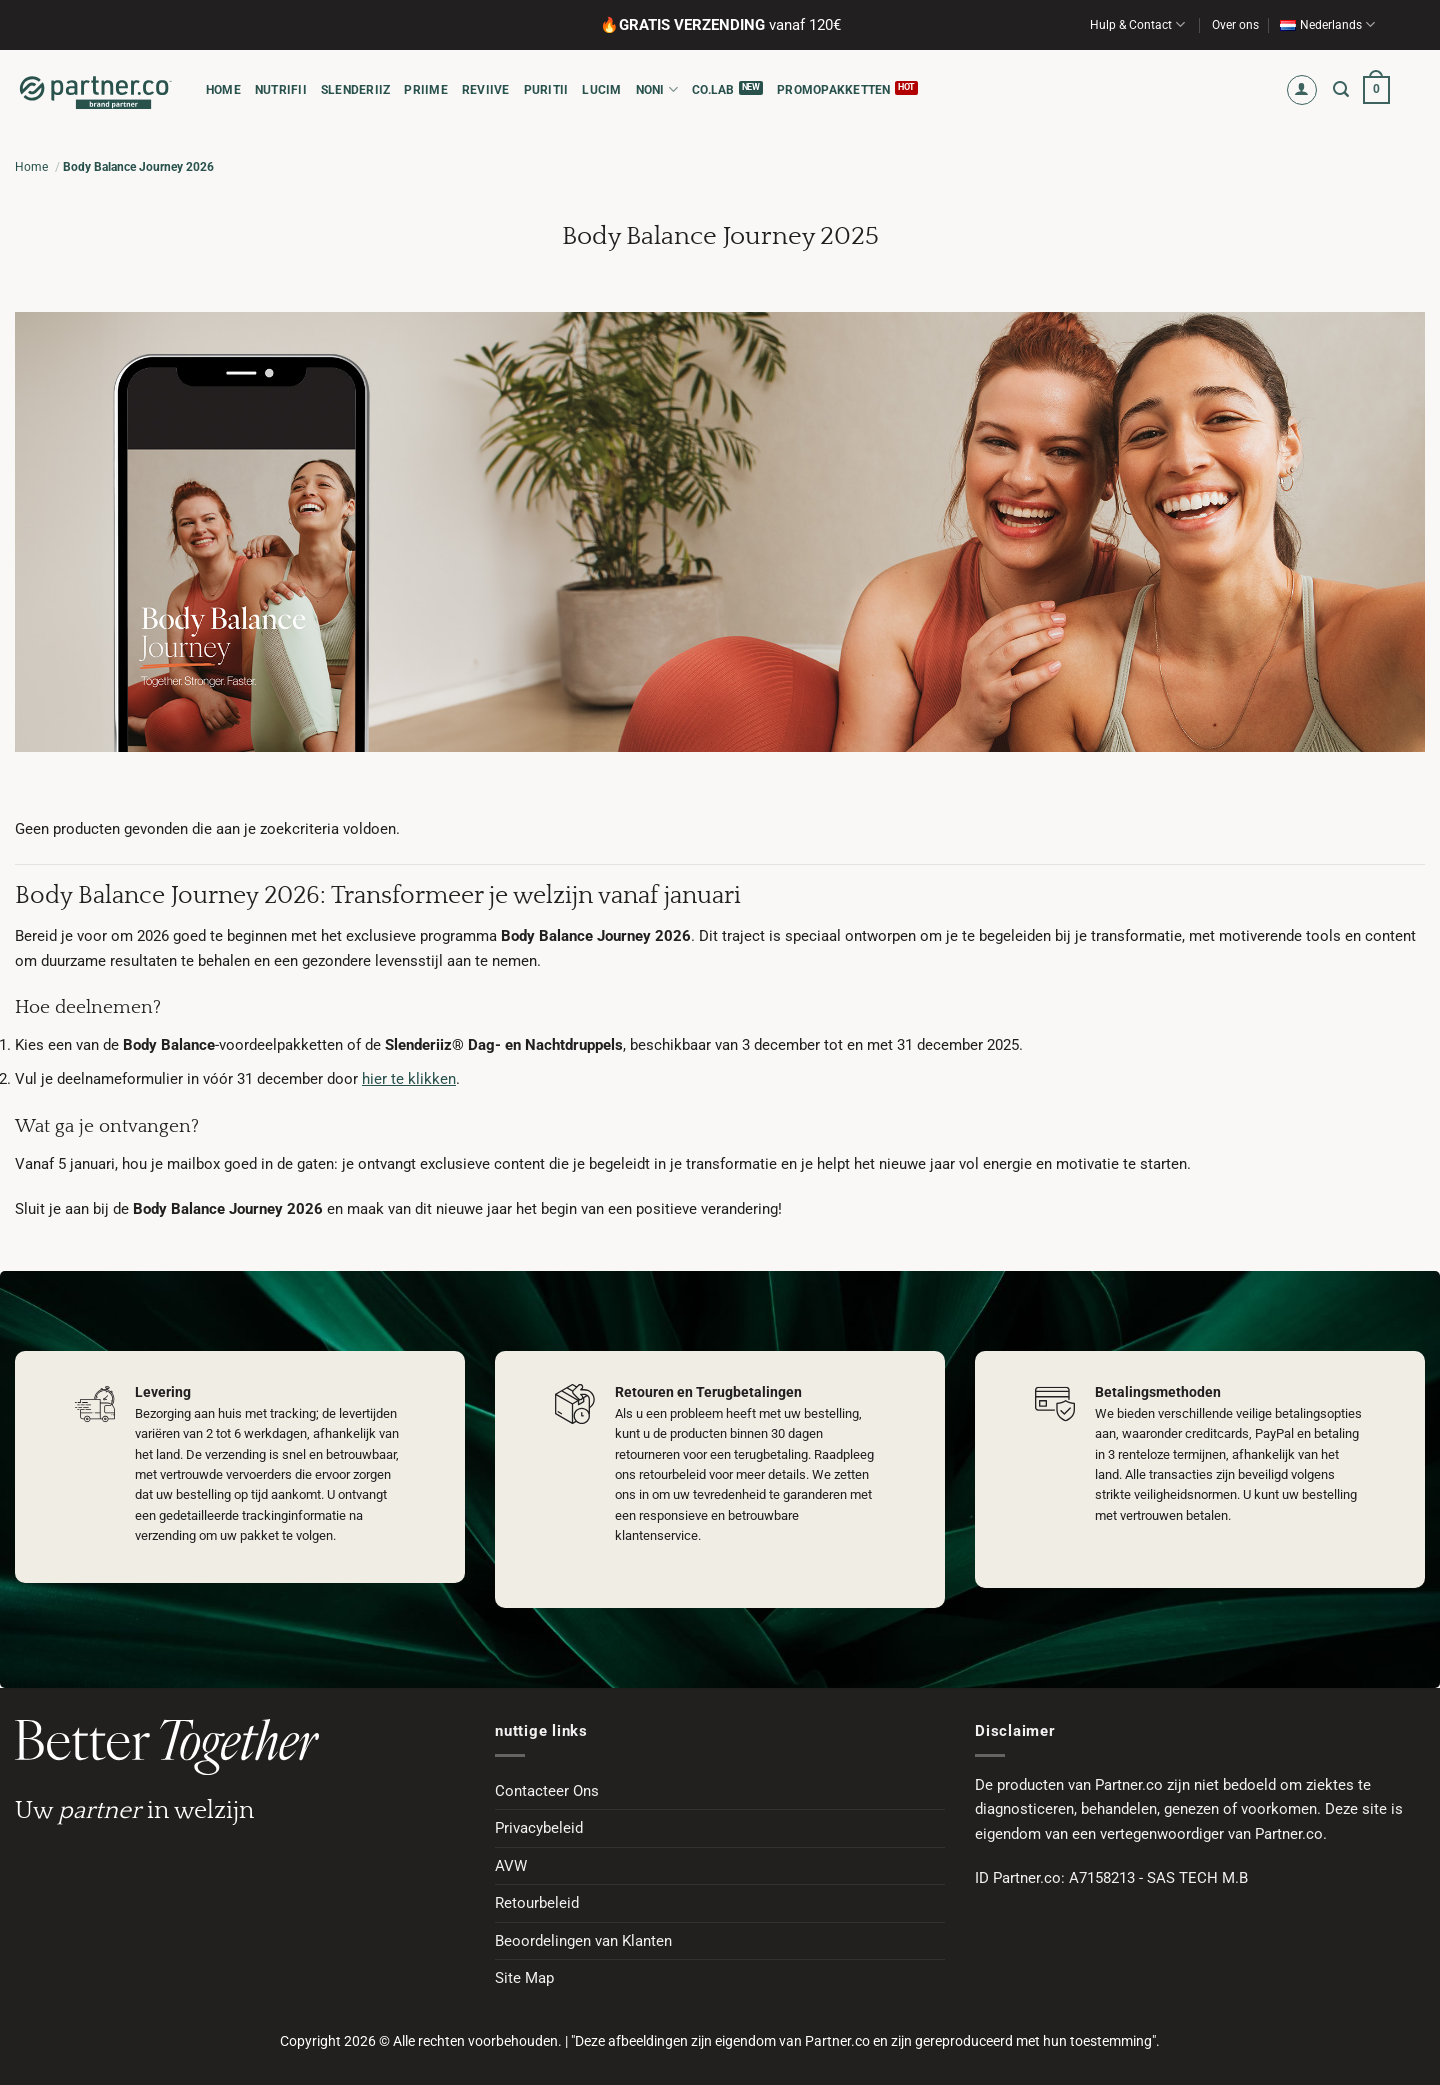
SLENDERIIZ (355, 90)
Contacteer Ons (547, 1791)
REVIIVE (486, 90)
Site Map (524, 1978)
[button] (1302, 90)
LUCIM (601, 90)
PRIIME (425, 90)
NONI (657, 89)
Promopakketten (833, 90)
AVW (511, 1866)
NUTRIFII (281, 90)
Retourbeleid (537, 1903)
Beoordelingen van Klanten (583, 1941)
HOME (223, 90)
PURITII (546, 90)
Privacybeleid (539, 1828)
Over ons (1235, 25)
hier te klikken (409, 1079)
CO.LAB (713, 90)
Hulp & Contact (1137, 24)
